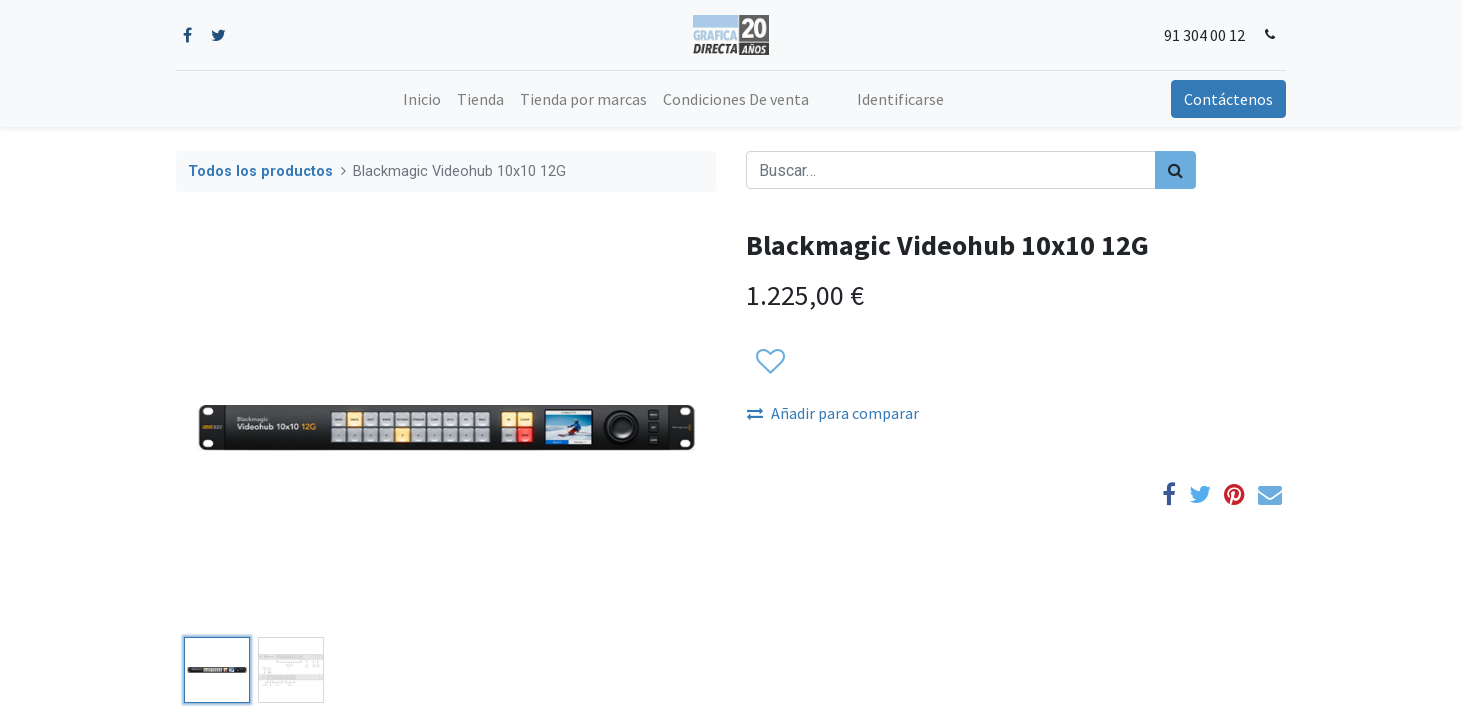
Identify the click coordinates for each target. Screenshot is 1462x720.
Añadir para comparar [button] (833, 413)
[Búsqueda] (1175, 170)
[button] (769, 362)
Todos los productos (260, 171)
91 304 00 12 (1204, 35)
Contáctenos (1228, 99)
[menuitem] (422, 99)
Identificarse (900, 99)
